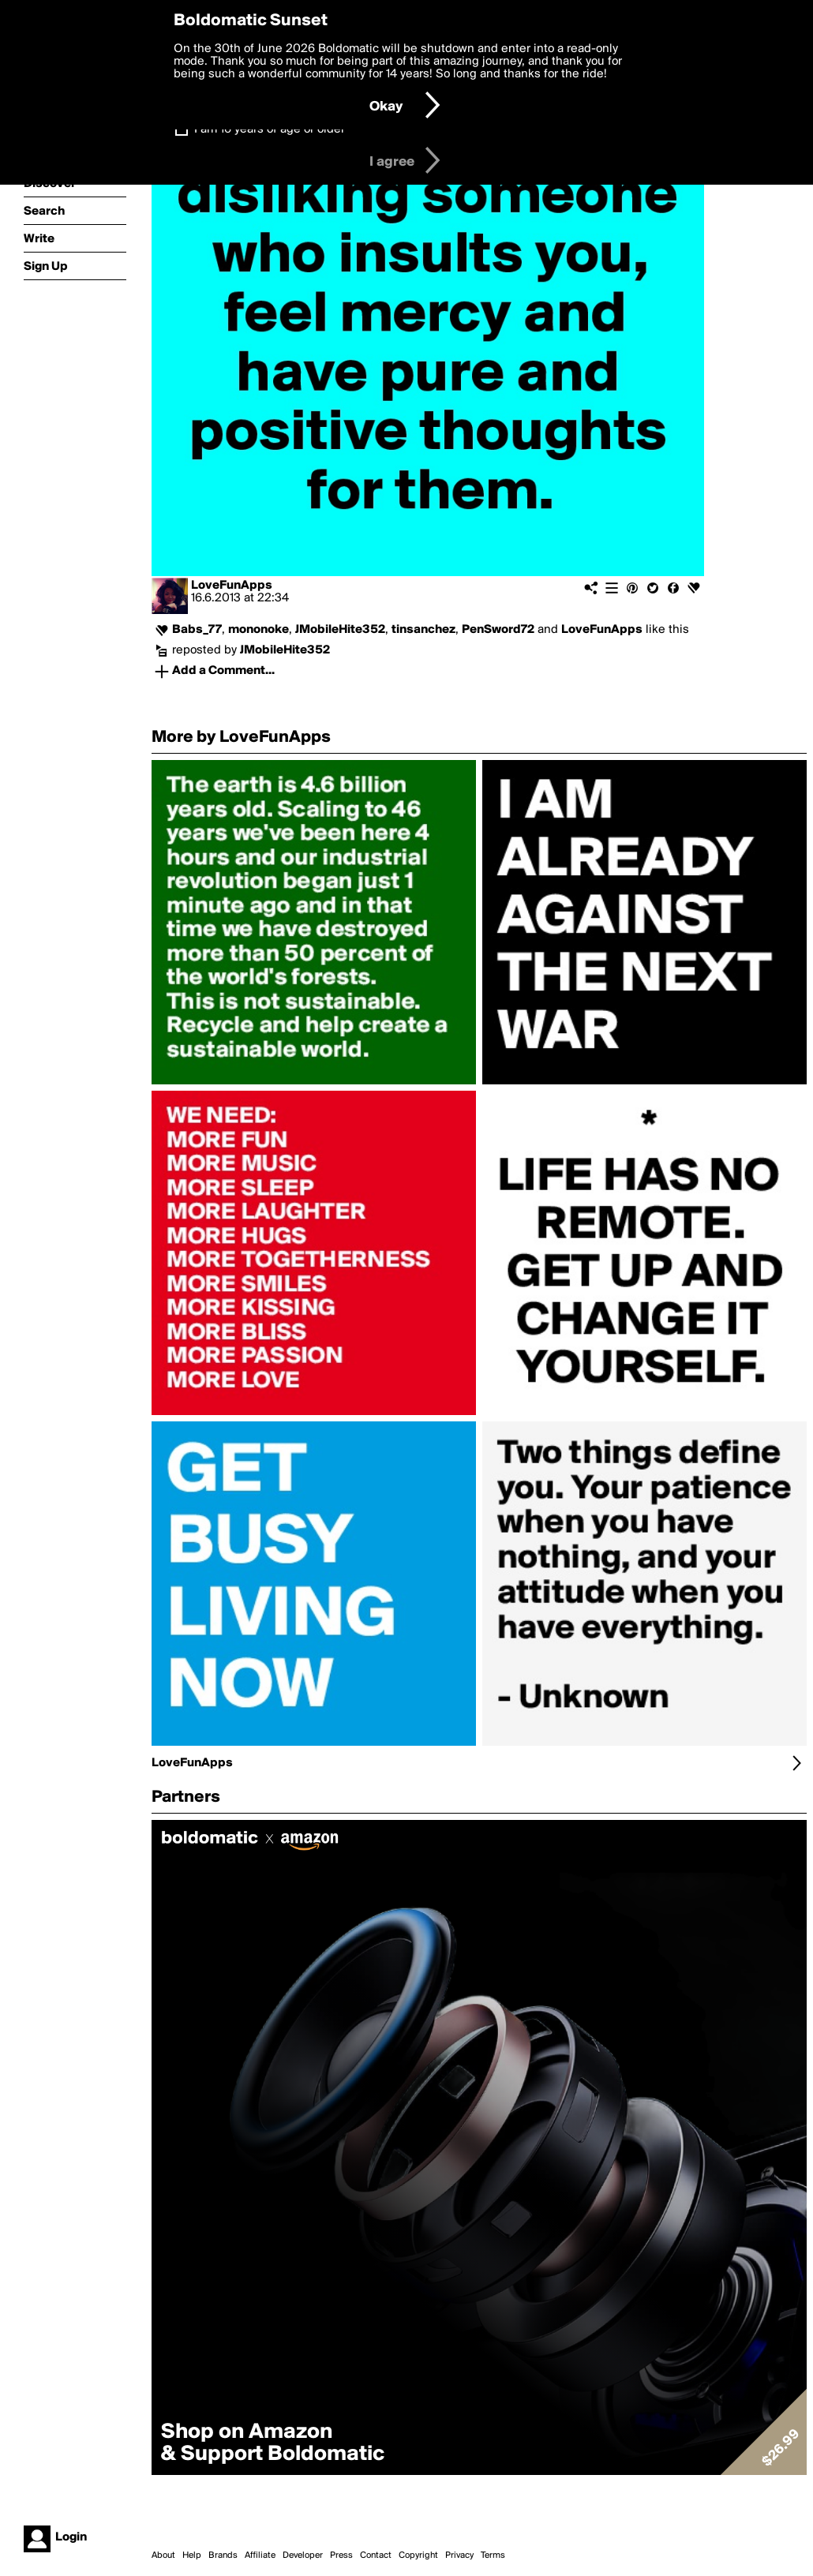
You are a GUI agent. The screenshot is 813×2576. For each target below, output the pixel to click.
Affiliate (260, 2555)
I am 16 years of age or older (269, 129)
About (163, 2555)
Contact (376, 2555)
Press (341, 2555)
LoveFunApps (231, 585)
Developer (303, 2555)
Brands (223, 2555)
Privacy (459, 2555)
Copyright (418, 2555)
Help (191, 2555)
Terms (493, 2555)
